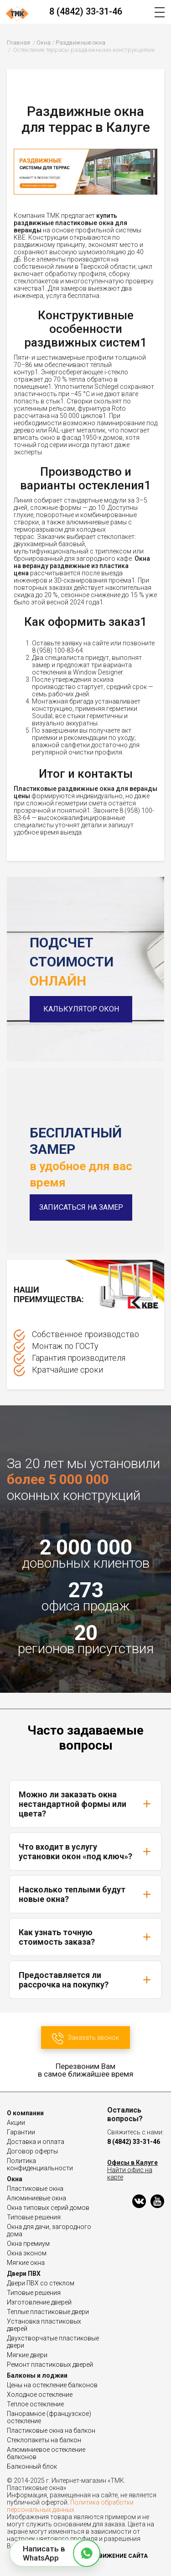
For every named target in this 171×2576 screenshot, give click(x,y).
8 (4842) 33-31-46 (85, 11)
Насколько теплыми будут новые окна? (85, 1894)
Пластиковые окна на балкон (51, 2430)
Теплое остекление (35, 2404)
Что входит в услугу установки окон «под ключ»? (85, 1851)
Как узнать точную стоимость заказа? (85, 1937)
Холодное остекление (40, 2394)
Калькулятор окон (81, 1009)
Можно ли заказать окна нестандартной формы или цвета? (85, 1804)
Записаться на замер (81, 1207)
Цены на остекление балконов (52, 2385)
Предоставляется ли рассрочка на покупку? (85, 1979)
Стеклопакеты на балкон (44, 2440)
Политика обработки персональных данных (70, 2506)
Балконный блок (32, 2466)
